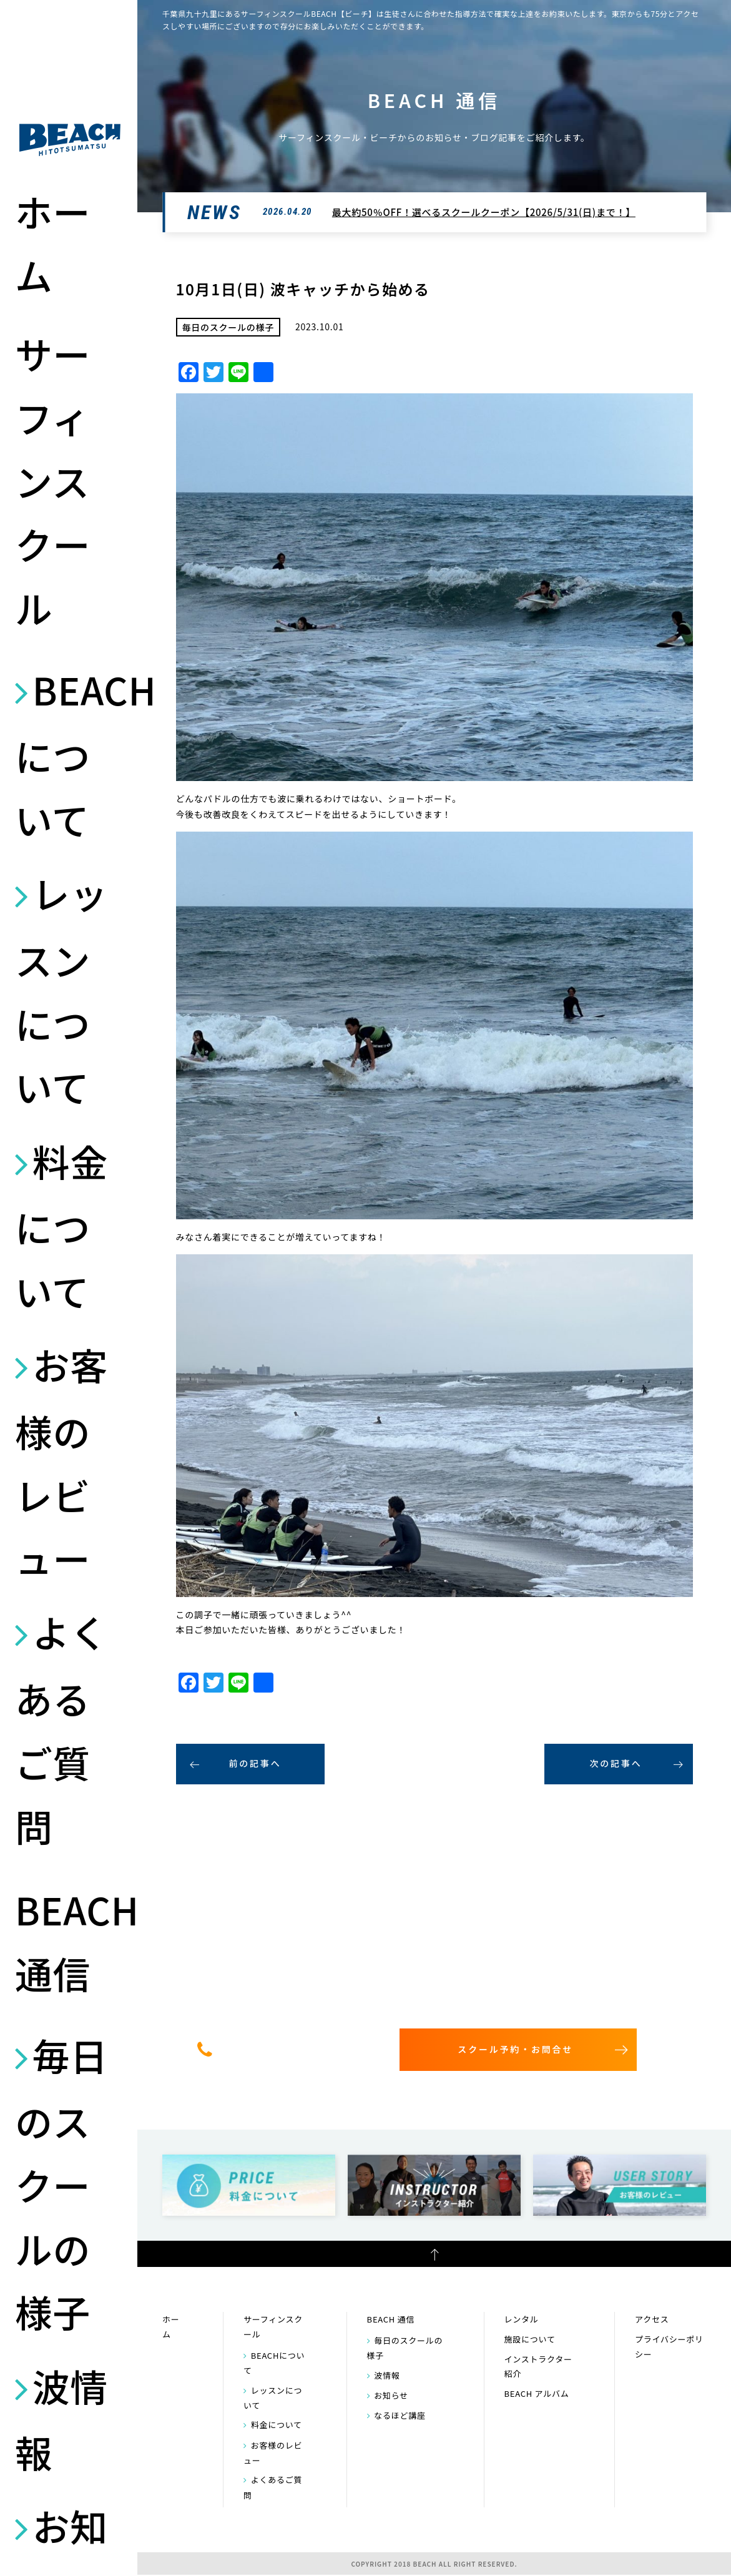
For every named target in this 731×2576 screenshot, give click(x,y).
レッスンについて (61, 989)
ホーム (53, 243)
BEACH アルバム (536, 2393)
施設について (530, 2339)
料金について (61, 1225)
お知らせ (391, 2395)
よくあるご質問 (61, 1728)
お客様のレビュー (61, 1461)
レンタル (521, 2319)
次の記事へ (616, 1763)
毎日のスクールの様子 (61, 2183)
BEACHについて (70, 754)
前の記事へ (255, 1763)
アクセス (652, 2319)
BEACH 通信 (70, 1941)
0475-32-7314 (294, 2049)
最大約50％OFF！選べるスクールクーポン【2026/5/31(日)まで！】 (483, 212)
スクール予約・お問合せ (515, 2049)
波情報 (61, 2419)
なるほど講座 (400, 2415)
